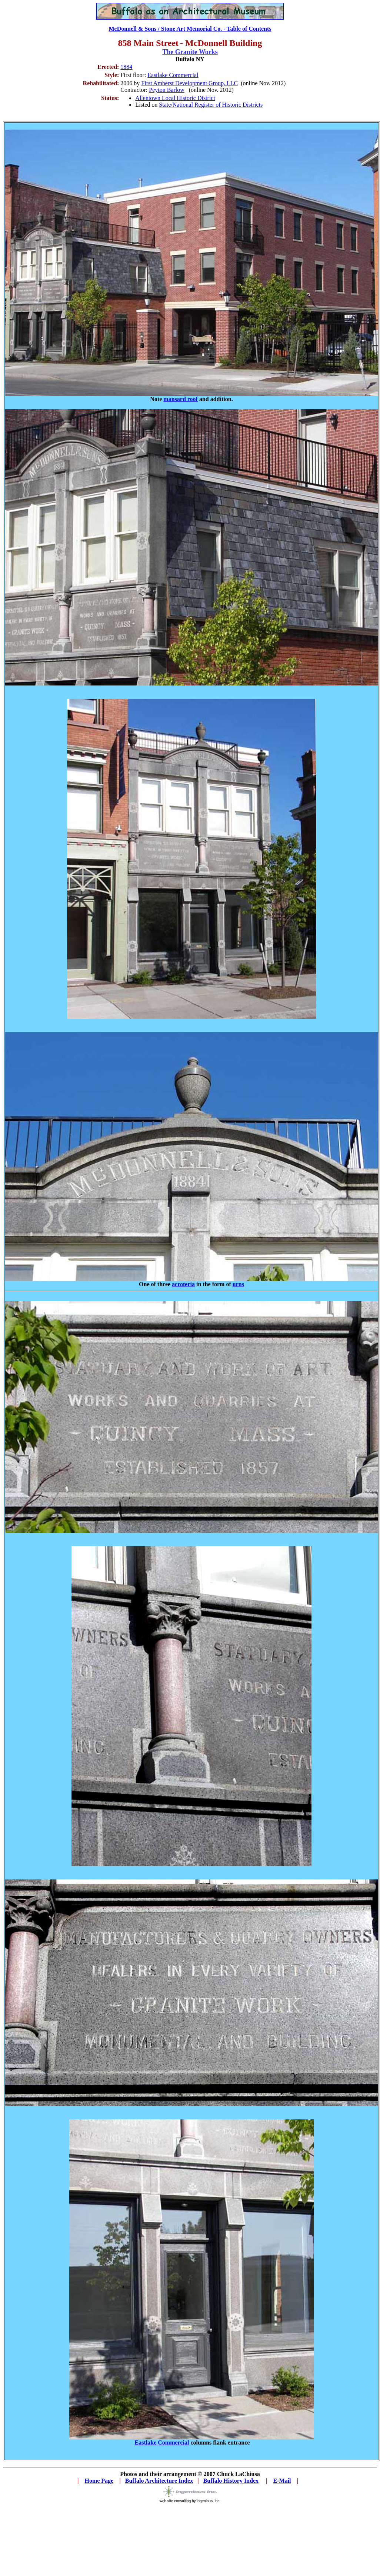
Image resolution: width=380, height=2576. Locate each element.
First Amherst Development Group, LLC (189, 83)
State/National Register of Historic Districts (211, 104)
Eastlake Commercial (172, 75)
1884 (126, 67)
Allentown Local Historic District (175, 98)
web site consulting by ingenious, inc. (190, 2499)
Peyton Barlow (166, 90)
